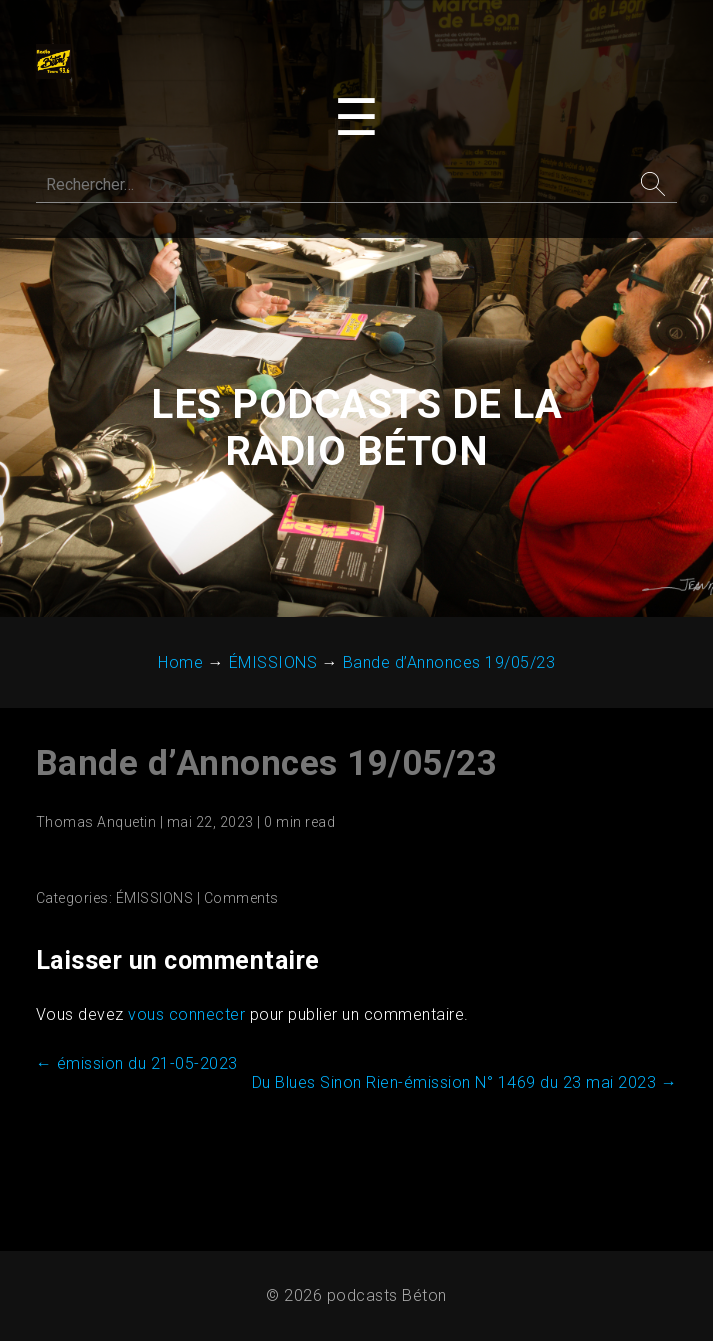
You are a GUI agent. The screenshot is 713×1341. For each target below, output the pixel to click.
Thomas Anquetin (96, 822)
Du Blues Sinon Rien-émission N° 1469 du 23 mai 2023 (465, 1082)
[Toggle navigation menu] (356, 118)
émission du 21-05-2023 (137, 1063)
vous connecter (186, 1014)
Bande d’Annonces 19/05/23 (267, 763)
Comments (241, 898)
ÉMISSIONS (155, 898)
